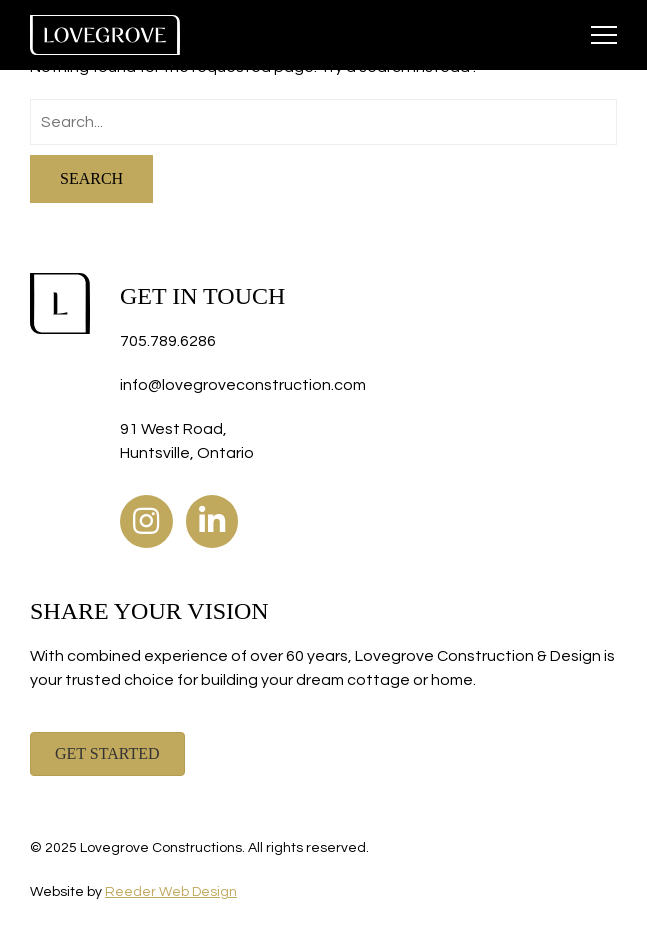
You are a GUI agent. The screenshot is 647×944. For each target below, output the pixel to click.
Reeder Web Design (171, 892)
